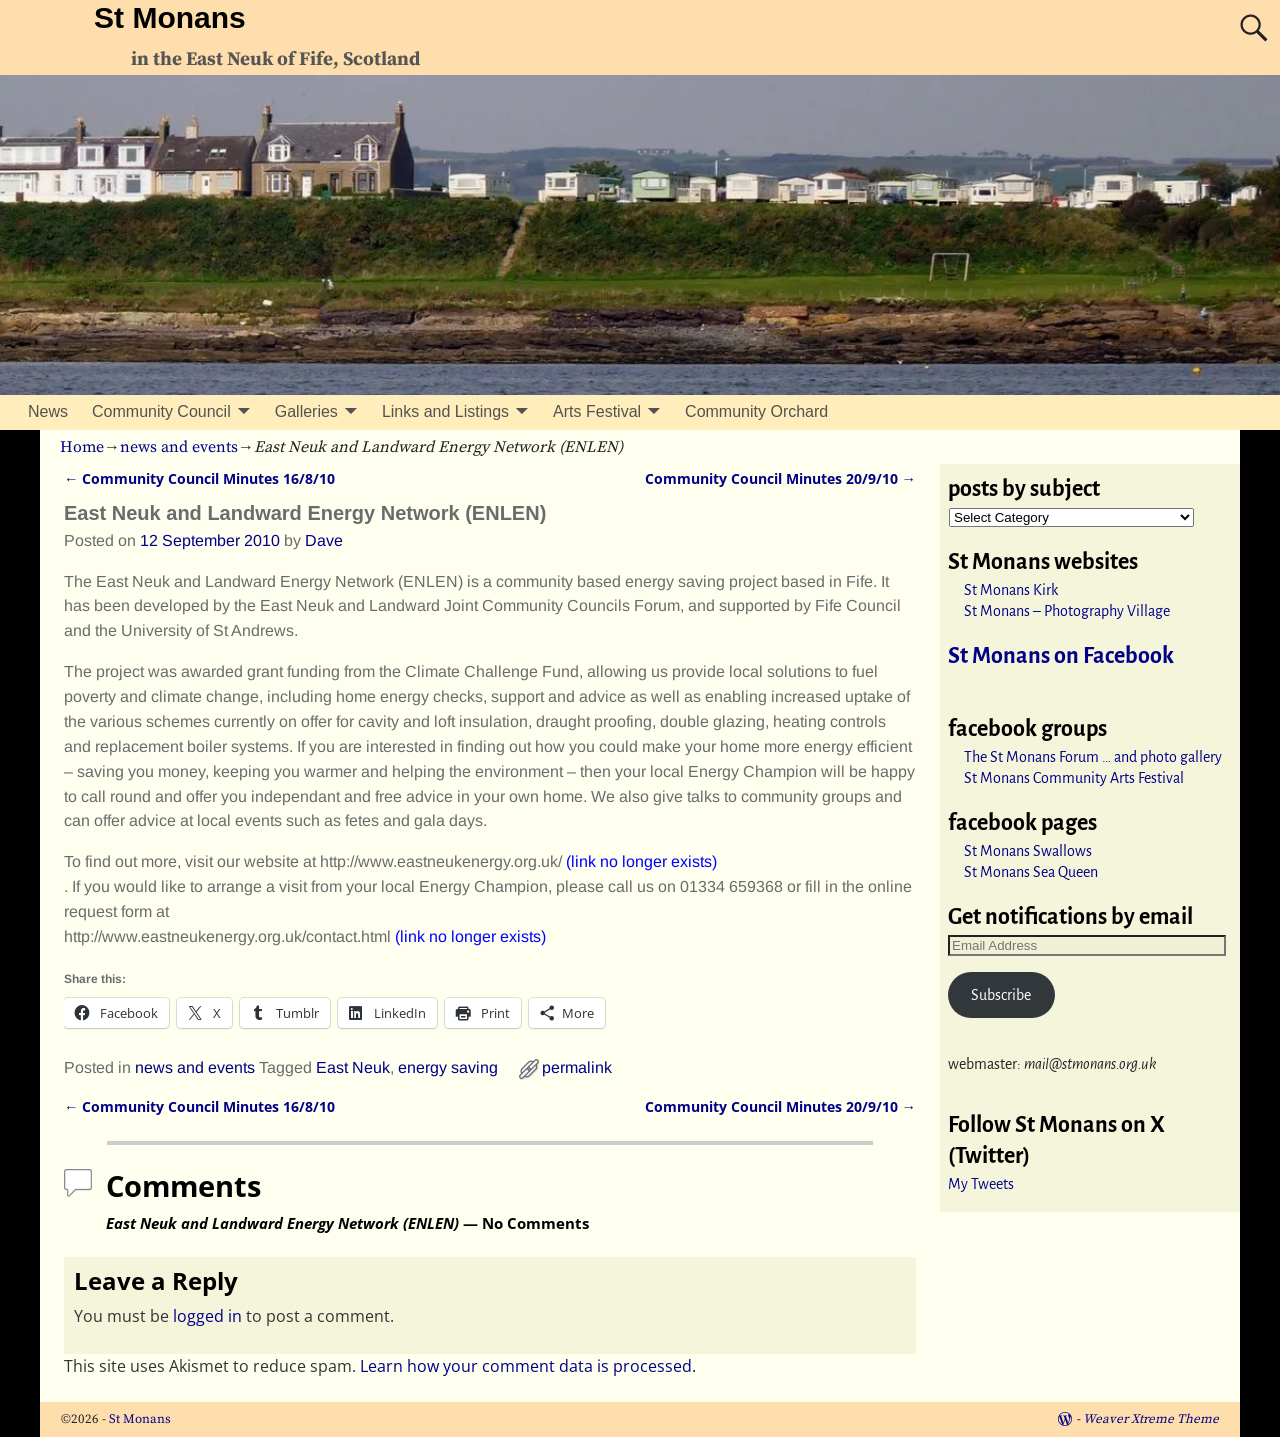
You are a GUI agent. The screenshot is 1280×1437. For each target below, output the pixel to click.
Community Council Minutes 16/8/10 (199, 478)
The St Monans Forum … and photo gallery (1093, 757)
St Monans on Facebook (1061, 656)
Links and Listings (445, 411)
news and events (179, 447)
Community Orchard (756, 411)
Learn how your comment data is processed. (528, 1366)
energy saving (448, 1067)
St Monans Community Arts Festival (1074, 778)
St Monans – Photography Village (1067, 611)
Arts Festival (597, 411)
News (48, 411)
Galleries (306, 411)
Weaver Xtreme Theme (1151, 1419)
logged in (207, 1316)
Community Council (161, 411)
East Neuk (353, 1067)
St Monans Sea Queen (1031, 872)
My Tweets (981, 1184)
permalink (577, 1067)
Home (82, 447)
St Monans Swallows (1028, 851)
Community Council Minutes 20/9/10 (780, 478)
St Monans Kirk (1011, 590)
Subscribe (1001, 995)
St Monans (170, 17)
